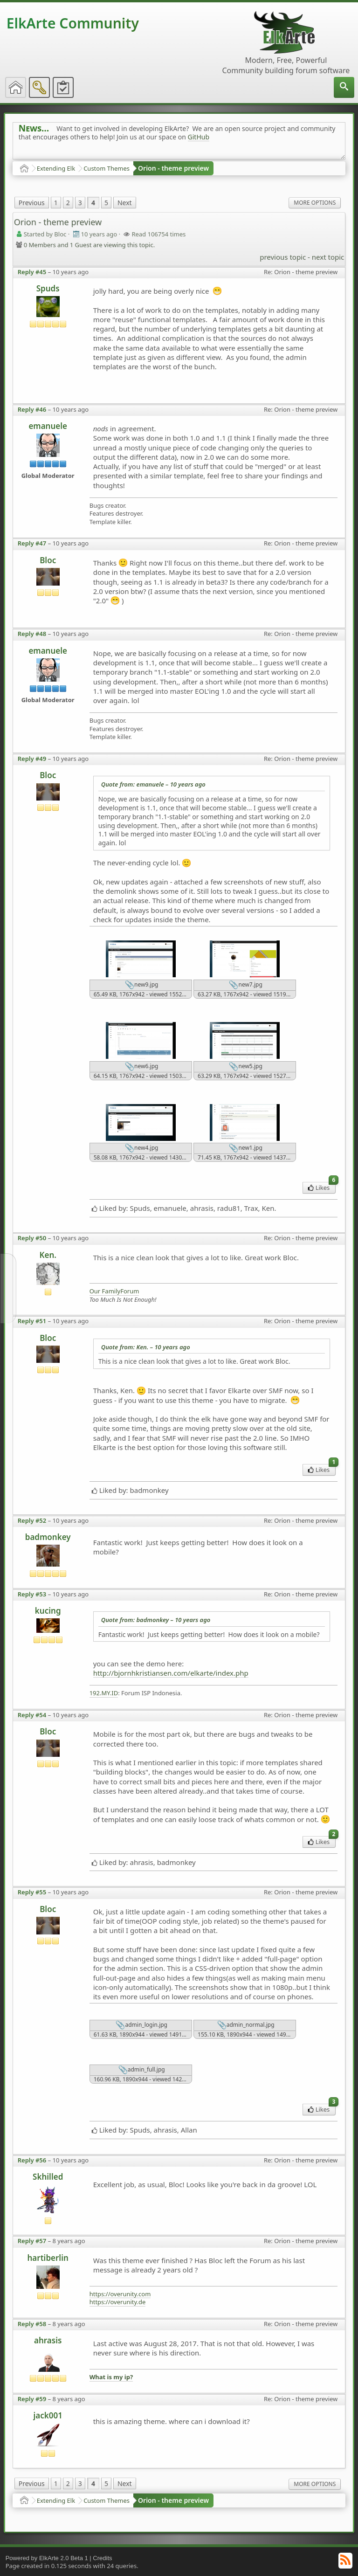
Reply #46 (32, 409)
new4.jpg (141, 1148)
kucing (48, 1610)
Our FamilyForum (114, 1291)
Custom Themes (106, 168)
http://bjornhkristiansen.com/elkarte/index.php (170, 1673)
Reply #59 (32, 2399)
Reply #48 (32, 633)
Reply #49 (32, 758)
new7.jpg (245, 985)
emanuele (47, 426)
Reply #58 (32, 2324)
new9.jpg (141, 985)
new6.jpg (141, 1067)
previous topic (283, 257)
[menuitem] (344, 87)
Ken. (47, 1255)
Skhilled (48, 2176)
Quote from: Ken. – (145, 1347)
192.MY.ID (104, 1693)
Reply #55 (32, 1892)
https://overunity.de (118, 2302)
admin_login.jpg (141, 2025)
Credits (102, 2558)
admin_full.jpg (141, 2070)
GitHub (199, 136)
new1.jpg (245, 1148)
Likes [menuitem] (322, 1187)
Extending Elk (56, 168)
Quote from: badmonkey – (156, 1620)
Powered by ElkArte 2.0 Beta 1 (47, 2558)
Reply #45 (32, 272)
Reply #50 (32, 1238)
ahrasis (48, 2340)
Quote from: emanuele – (153, 784)
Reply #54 (32, 1715)
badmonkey (48, 1537)
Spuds (48, 288)
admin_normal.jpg (246, 2025)
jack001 (47, 2415)
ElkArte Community (73, 23)
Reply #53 (32, 1594)
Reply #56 (32, 2160)
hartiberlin (48, 2257)
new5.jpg (245, 1067)
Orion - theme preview (173, 168)
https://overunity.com (120, 2294)
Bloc (48, 560)
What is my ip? (111, 2377)
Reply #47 (32, 543)
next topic (328, 257)
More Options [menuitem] (315, 203)
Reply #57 (32, 2241)
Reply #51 (32, 1321)
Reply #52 (32, 1520)
